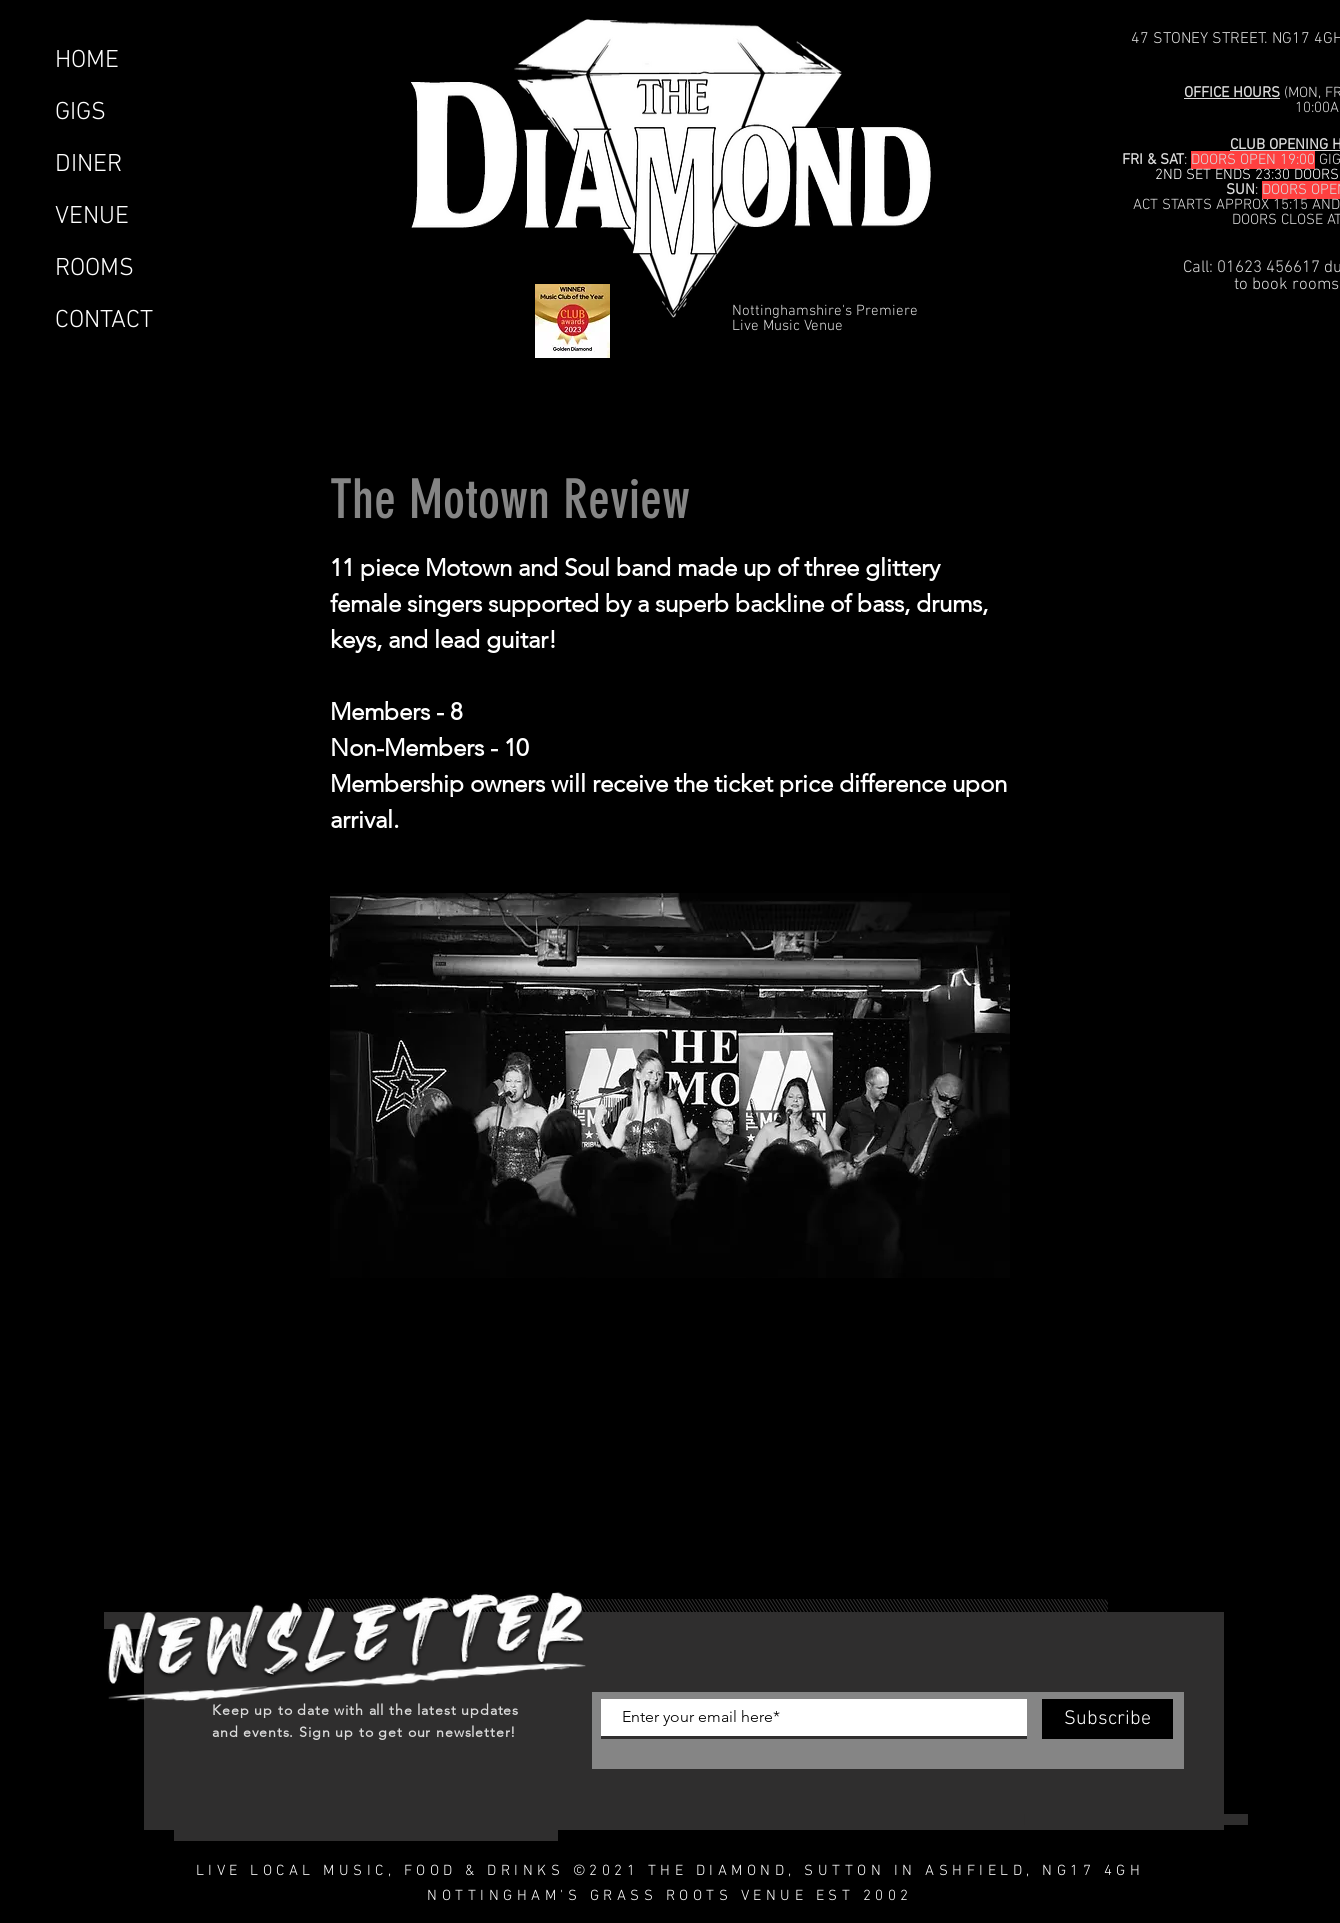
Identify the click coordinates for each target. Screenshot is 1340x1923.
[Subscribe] (1107, 1719)
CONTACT (104, 321)
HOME (87, 61)
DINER (88, 165)
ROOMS (94, 269)
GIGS (80, 113)
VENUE (92, 217)
